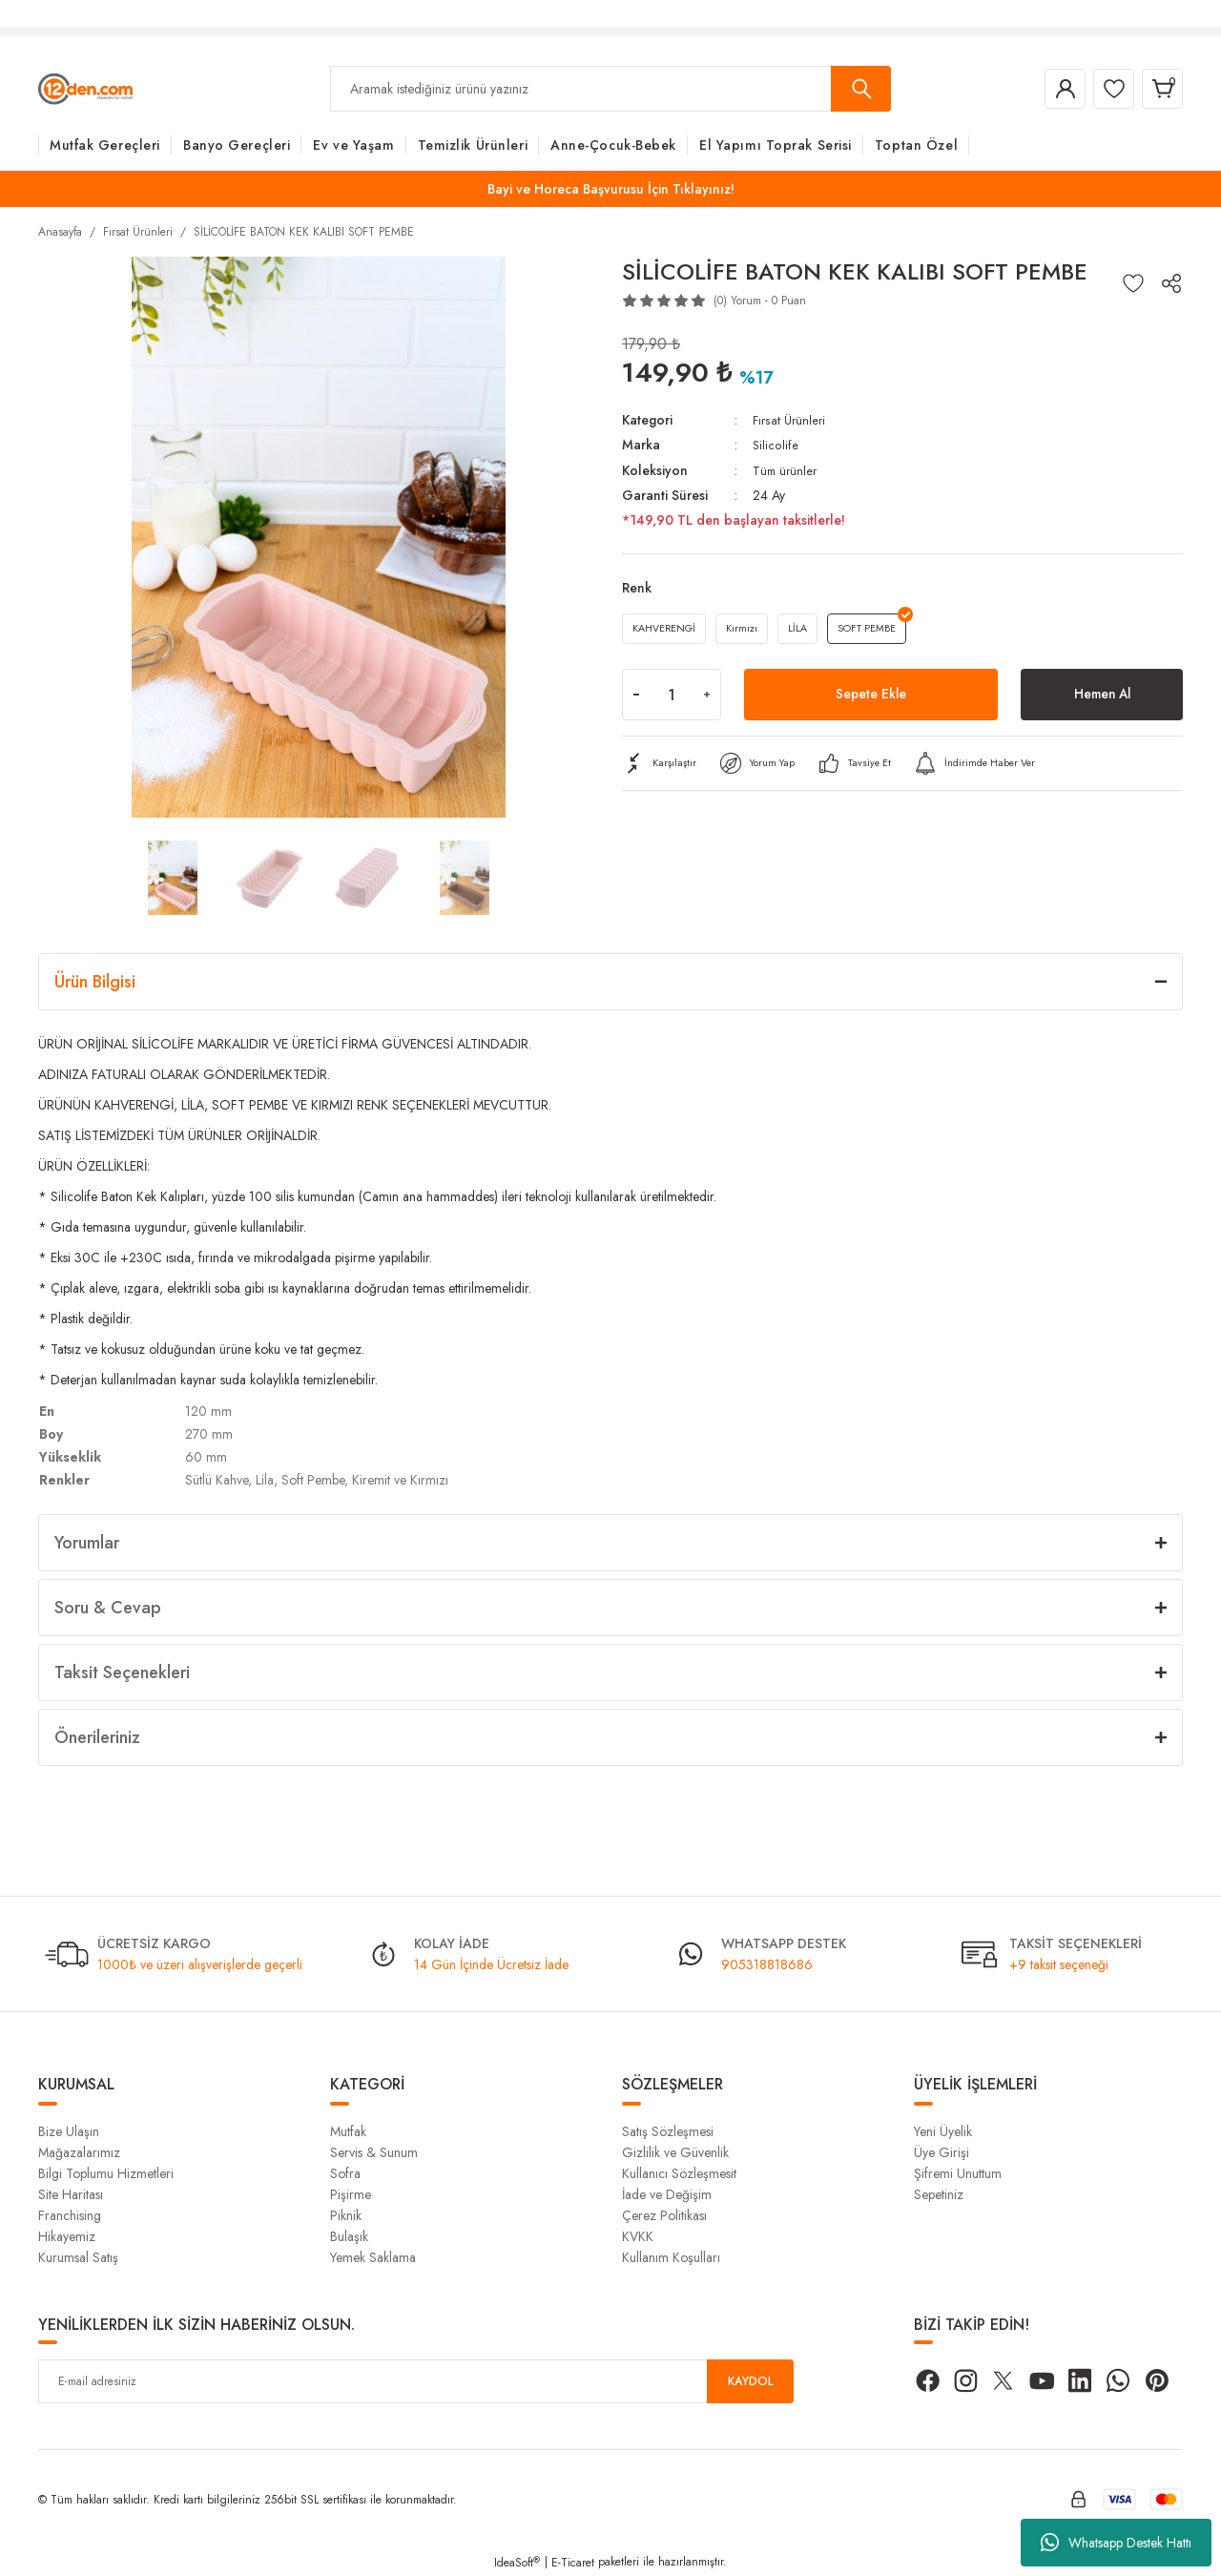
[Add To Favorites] (1133, 283)
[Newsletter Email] (416, 2381)
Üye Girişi (941, 2152)
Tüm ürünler (786, 469)
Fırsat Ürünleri (791, 419)
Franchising (69, 2215)
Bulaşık (349, 2236)
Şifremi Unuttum (958, 2173)
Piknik (346, 2215)
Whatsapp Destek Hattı (1116, 2542)
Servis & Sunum (374, 2152)
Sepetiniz (938, 2194)
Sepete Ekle (871, 701)
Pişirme (350, 2194)
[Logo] (85, 87)
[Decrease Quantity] (636, 701)
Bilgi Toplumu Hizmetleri (106, 2173)
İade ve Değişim (667, 2194)
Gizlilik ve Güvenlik (675, 2152)
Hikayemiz (66, 2236)
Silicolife (776, 444)
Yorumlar (86, 1542)
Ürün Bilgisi (94, 981)
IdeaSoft (517, 2562)
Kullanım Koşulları (671, 2257)
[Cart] (1158, 89)
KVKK (637, 2236)
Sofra (345, 2173)
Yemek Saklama (373, 2257)
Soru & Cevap (107, 1607)
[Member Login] (1043, 89)
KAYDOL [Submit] (750, 2381)
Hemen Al (1101, 701)
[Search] (610, 89)
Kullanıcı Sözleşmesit (679, 2173)
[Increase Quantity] (706, 701)
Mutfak (348, 2131)
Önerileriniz (97, 1737)
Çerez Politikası (664, 2215)
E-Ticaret (572, 2562)
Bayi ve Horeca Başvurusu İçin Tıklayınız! (611, 188)
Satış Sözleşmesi (668, 2131)
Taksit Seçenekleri (122, 1672)
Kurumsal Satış (78, 2257)
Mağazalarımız (79, 2152)
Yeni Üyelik (943, 2131)
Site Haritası (70, 2194)
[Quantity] (671, 701)
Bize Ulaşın (68, 2131)
